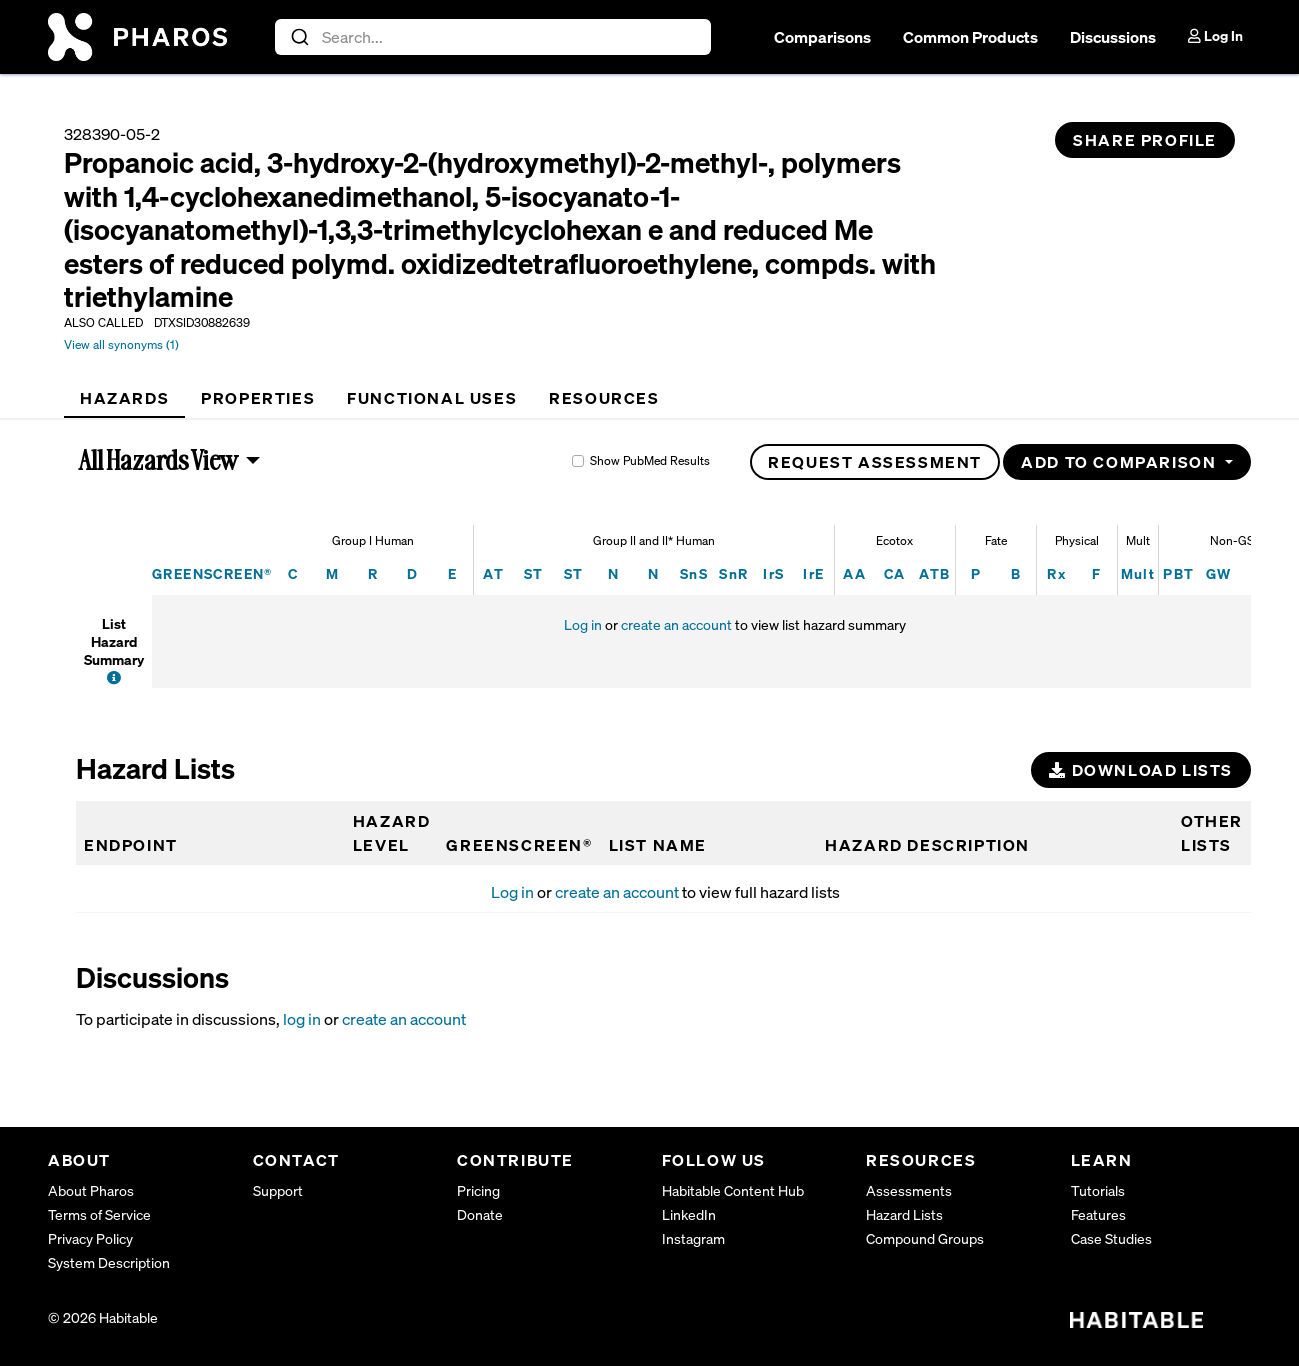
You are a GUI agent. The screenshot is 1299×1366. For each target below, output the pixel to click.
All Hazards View (159, 460)
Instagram (693, 1238)
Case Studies (1111, 1238)
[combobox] (493, 37)
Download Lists (1141, 770)
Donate (480, 1214)
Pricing (478, 1190)
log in (302, 1019)
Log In (1215, 35)
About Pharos (91, 1190)
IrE (813, 573)
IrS (773, 573)
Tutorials (1098, 1190)
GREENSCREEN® (212, 573)
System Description (109, 1262)
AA (854, 573)
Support (278, 1190)
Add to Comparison (1121, 462)
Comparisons (822, 37)
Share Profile (1145, 140)
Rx (1056, 573)
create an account (676, 624)
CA (895, 573)
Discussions (1113, 37)
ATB (934, 573)
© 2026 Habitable (103, 1317)
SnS (694, 573)
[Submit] (298, 37)
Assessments (909, 1190)
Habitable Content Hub (733, 1190)
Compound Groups (925, 1238)
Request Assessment (875, 462)
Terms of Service (99, 1214)
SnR (733, 573)
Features (1098, 1214)
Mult (1138, 573)
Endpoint (131, 845)
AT (493, 573)
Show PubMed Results (650, 460)
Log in (583, 624)
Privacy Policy (90, 1238)
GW (1219, 573)
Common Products (970, 37)
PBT (1178, 573)
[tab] (124, 398)
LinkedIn (689, 1214)
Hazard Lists (904, 1214)
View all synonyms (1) (121, 344)
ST (534, 573)
